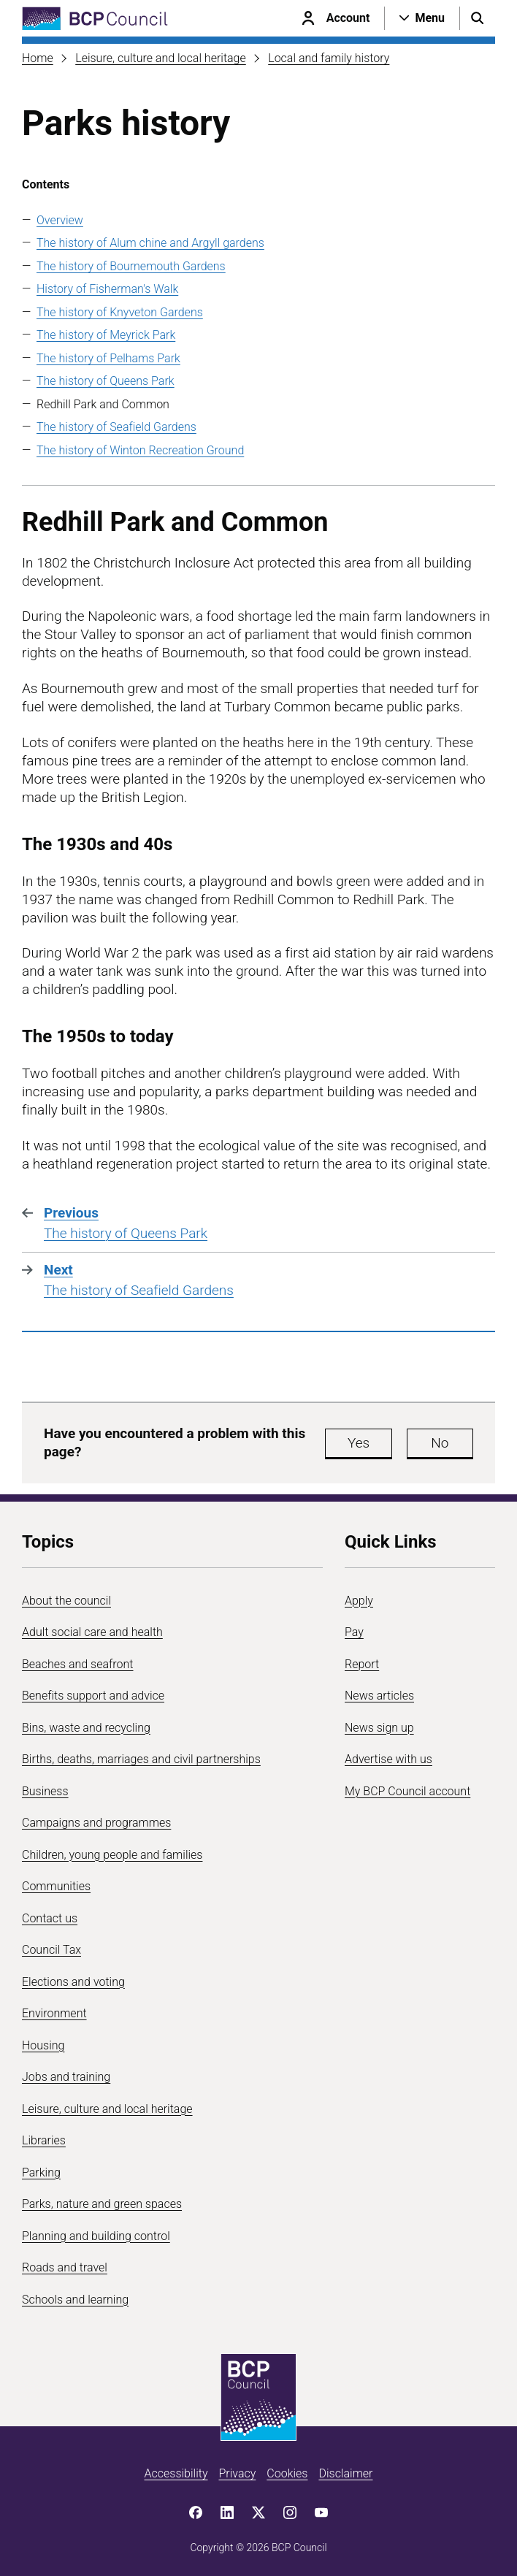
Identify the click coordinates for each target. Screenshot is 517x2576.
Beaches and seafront (78, 1664)
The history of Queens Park (106, 381)
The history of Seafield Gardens (116, 427)
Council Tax (51, 1950)
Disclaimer (345, 2473)
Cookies (287, 2473)
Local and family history (328, 58)
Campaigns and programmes (96, 1823)
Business (45, 1791)
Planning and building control (96, 2236)
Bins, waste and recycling (86, 1728)
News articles (379, 1695)
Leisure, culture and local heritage (160, 58)
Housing (43, 2045)
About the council (66, 1601)
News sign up (379, 1728)
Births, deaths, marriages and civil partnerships (141, 1759)
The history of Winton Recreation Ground (140, 450)
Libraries (44, 2140)
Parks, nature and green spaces (102, 2204)
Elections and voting (73, 1982)
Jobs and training (66, 2077)
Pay (354, 1632)
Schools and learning (75, 2299)
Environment (54, 2013)
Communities (56, 1886)
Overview (60, 220)
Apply (359, 1601)
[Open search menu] (477, 18)
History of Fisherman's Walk (107, 289)
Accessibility (176, 2473)
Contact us (49, 1918)
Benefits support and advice (93, 1695)
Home (37, 58)
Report (362, 1664)
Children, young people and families (112, 1855)
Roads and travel (64, 2267)
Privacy (237, 2473)
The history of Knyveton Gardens (120, 312)
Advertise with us (388, 1759)
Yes (358, 1442)
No (439, 1442)
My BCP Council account (407, 1791)
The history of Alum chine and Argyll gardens (150, 243)
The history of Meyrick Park (106, 335)
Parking (41, 2172)
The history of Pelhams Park (108, 358)
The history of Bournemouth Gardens (131, 266)
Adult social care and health (92, 1632)
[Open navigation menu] (422, 18)
